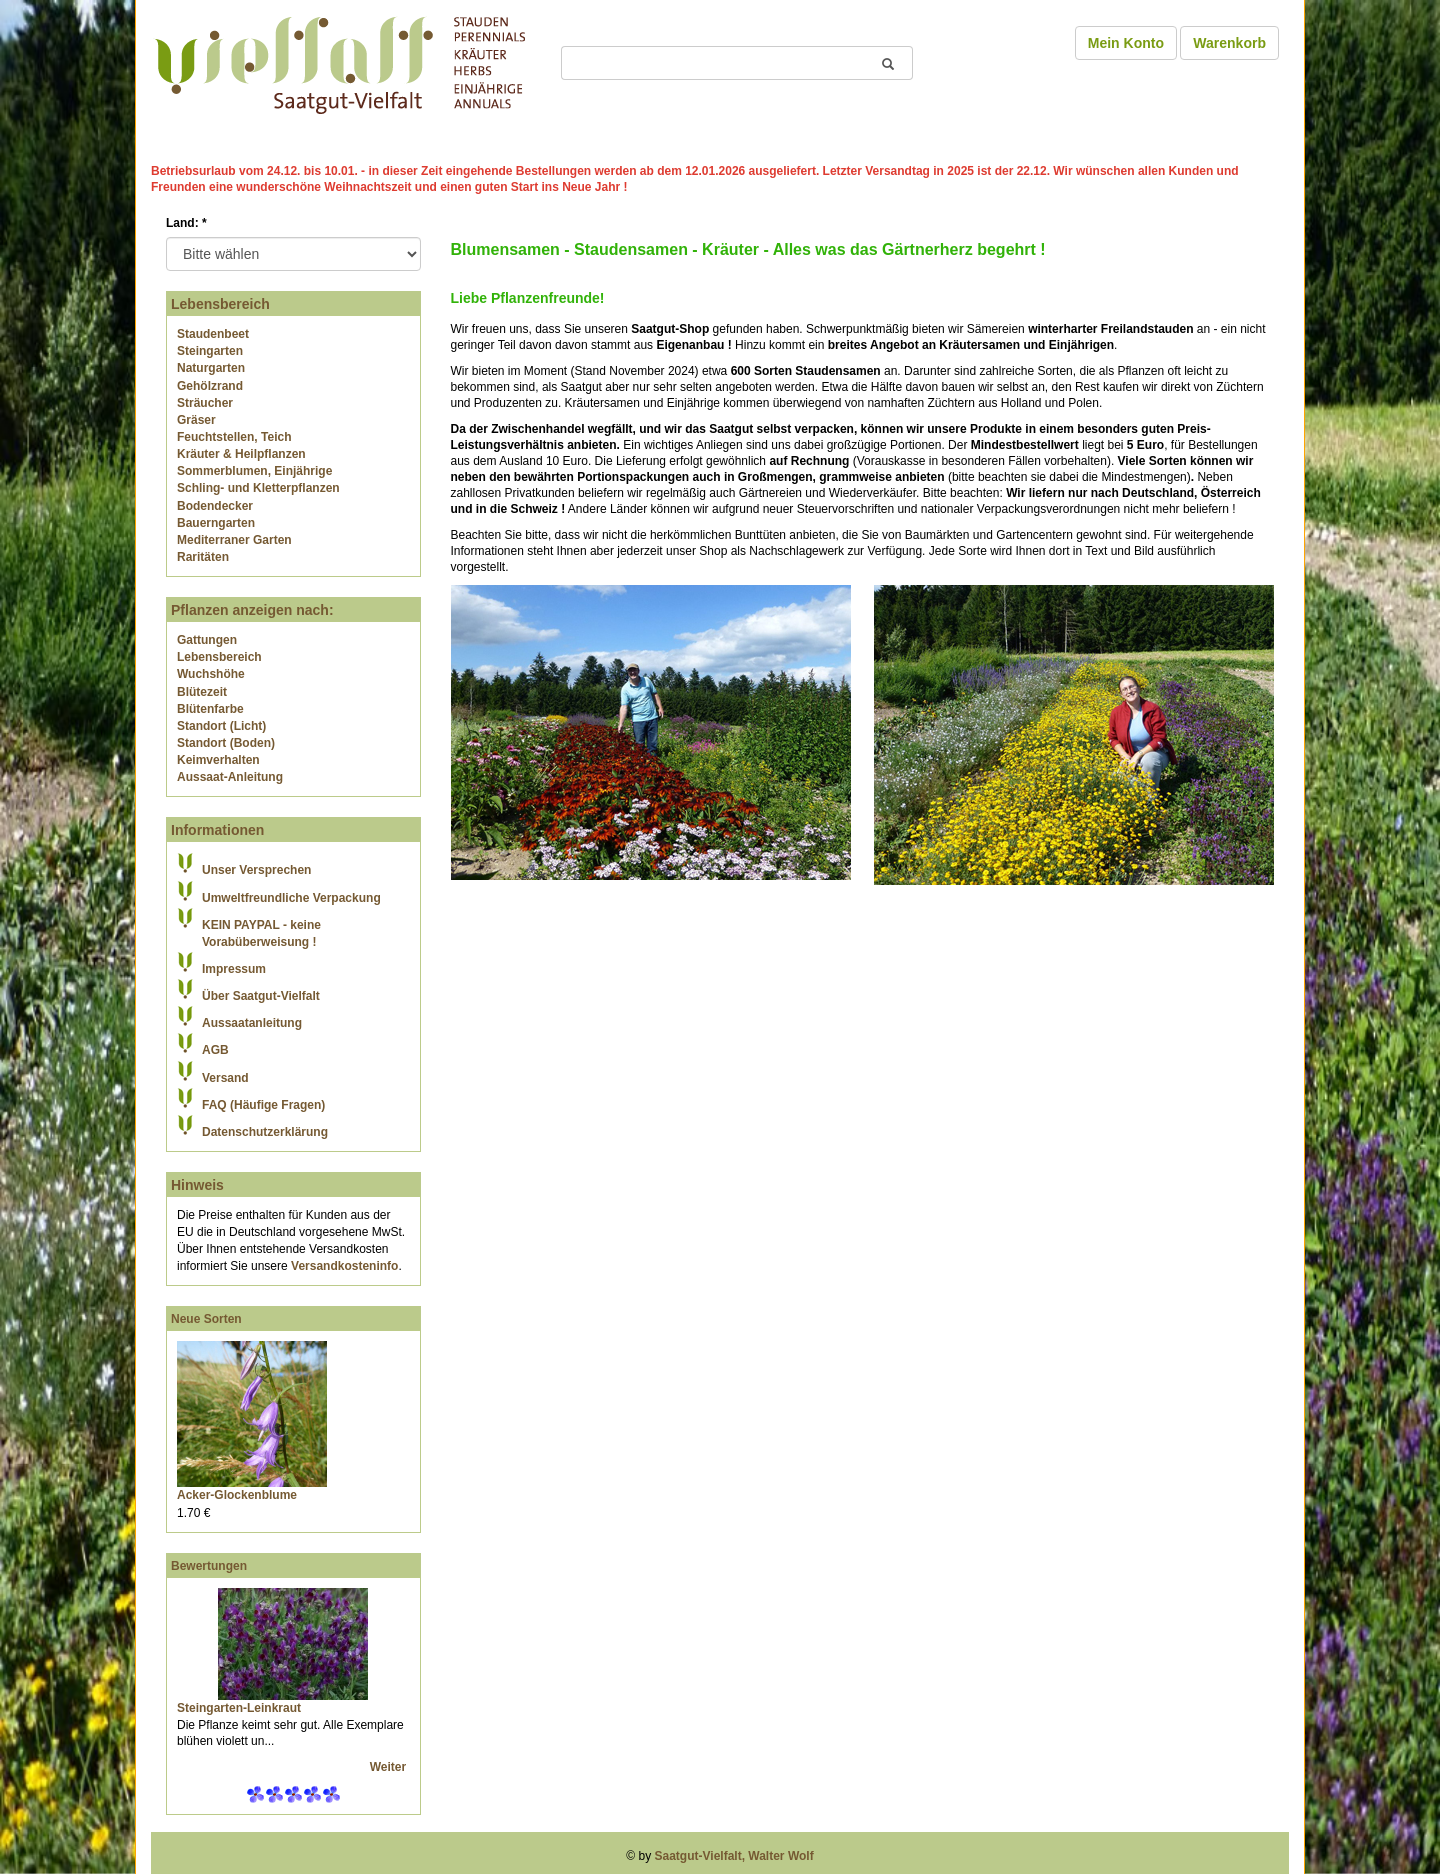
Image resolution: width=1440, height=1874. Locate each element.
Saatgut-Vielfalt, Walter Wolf (734, 1856)
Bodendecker (215, 506)
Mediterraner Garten (234, 540)
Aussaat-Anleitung (230, 777)
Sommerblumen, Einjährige (254, 471)
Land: (186, 223)
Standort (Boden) (226, 743)
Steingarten (210, 351)
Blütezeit (202, 692)
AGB (215, 1050)
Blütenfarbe (210, 709)
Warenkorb (1229, 43)
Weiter (390, 1767)
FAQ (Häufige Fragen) (263, 1105)
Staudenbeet (213, 334)
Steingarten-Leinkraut (239, 1708)
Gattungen (207, 640)
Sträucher (205, 403)
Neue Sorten (206, 1319)
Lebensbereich (219, 657)
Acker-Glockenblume (237, 1495)
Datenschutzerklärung (265, 1132)
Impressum (234, 969)
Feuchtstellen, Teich (234, 437)
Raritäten (203, 557)
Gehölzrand (210, 386)
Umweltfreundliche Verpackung (291, 898)
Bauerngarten (216, 523)
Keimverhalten (218, 760)
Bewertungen (209, 1566)
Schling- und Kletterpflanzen (258, 488)
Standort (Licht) (221, 726)
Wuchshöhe (211, 674)
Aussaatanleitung (252, 1023)
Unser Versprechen (256, 870)
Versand (225, 1078)
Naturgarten (211, 368)
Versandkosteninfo (344, 1266)
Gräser (196, 420)
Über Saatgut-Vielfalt (261, 996)
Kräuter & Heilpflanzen (241, 454)
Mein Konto (1126, 43)
